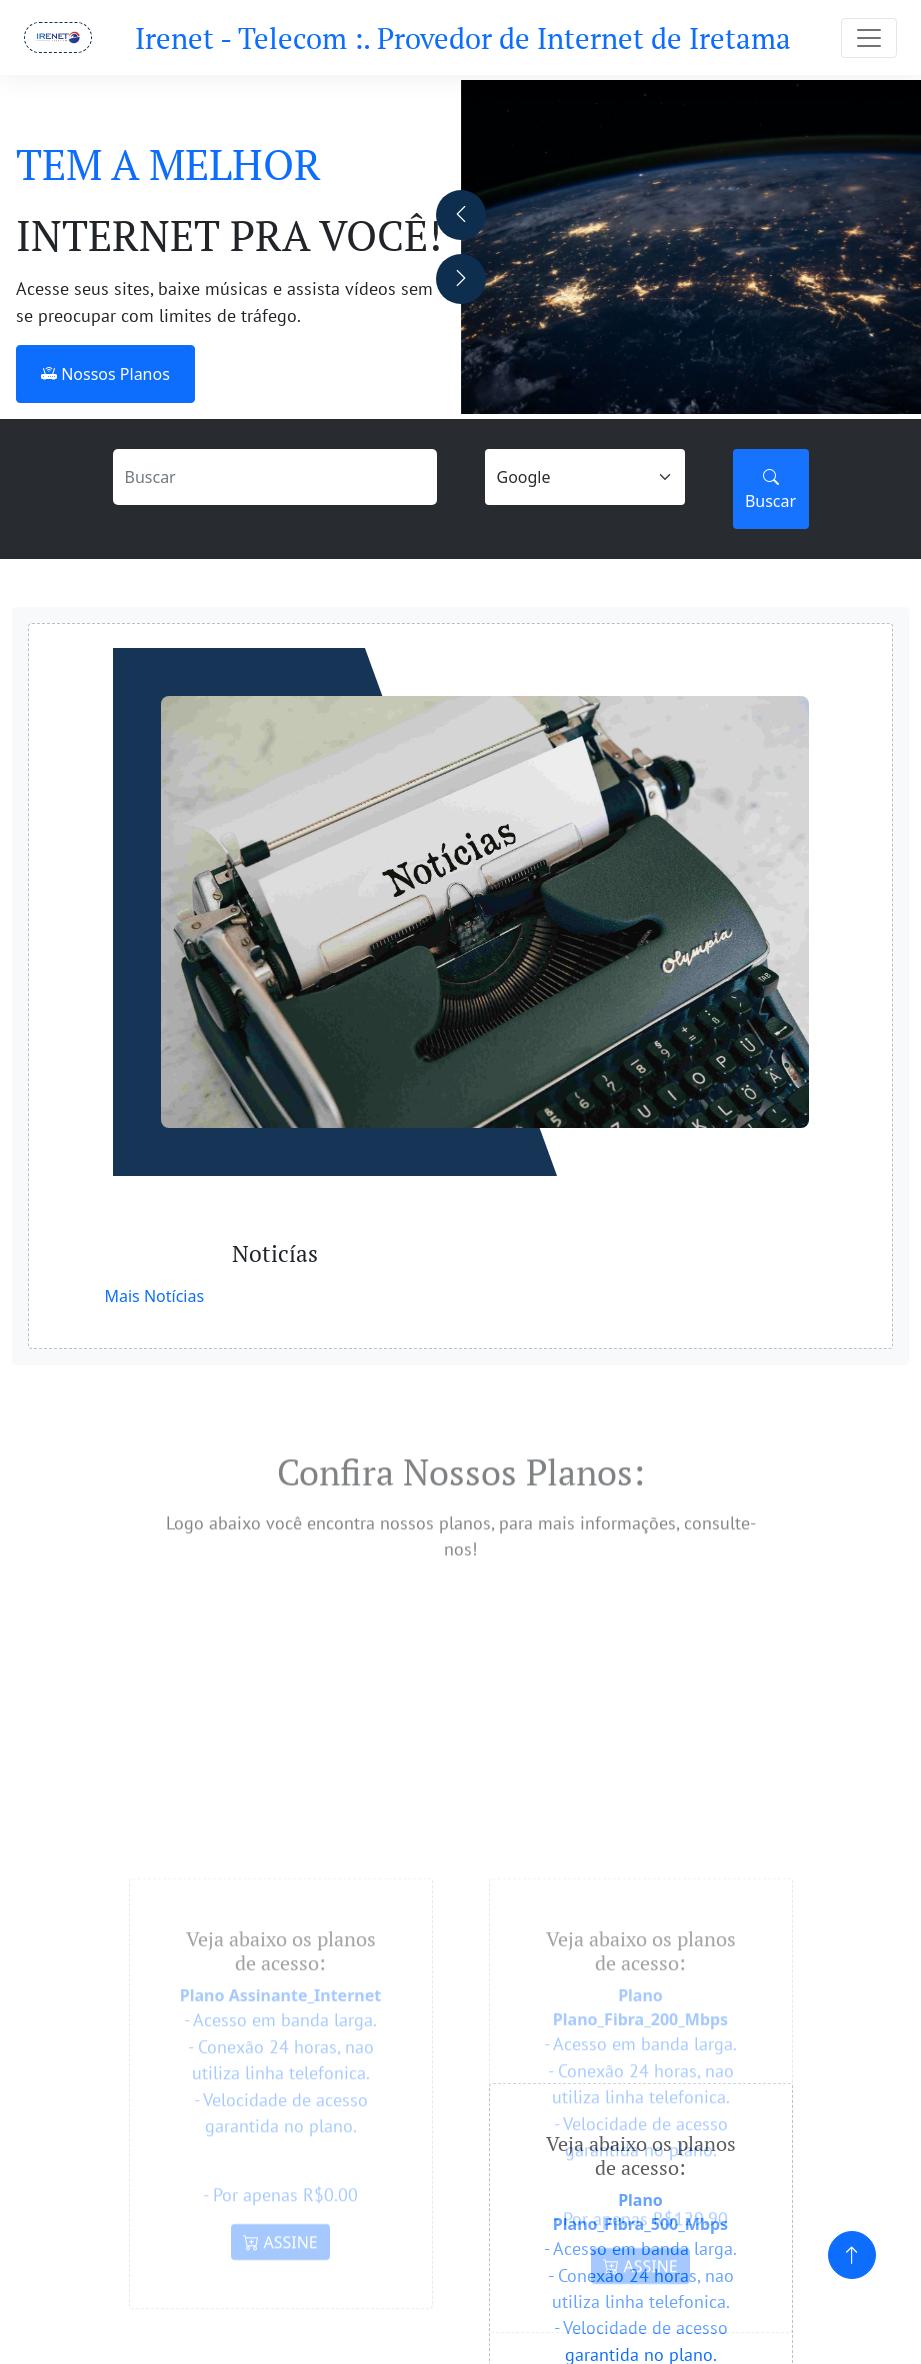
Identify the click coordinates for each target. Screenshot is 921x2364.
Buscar (770, 489)
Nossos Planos (105, 374)
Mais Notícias (155, 1296)
